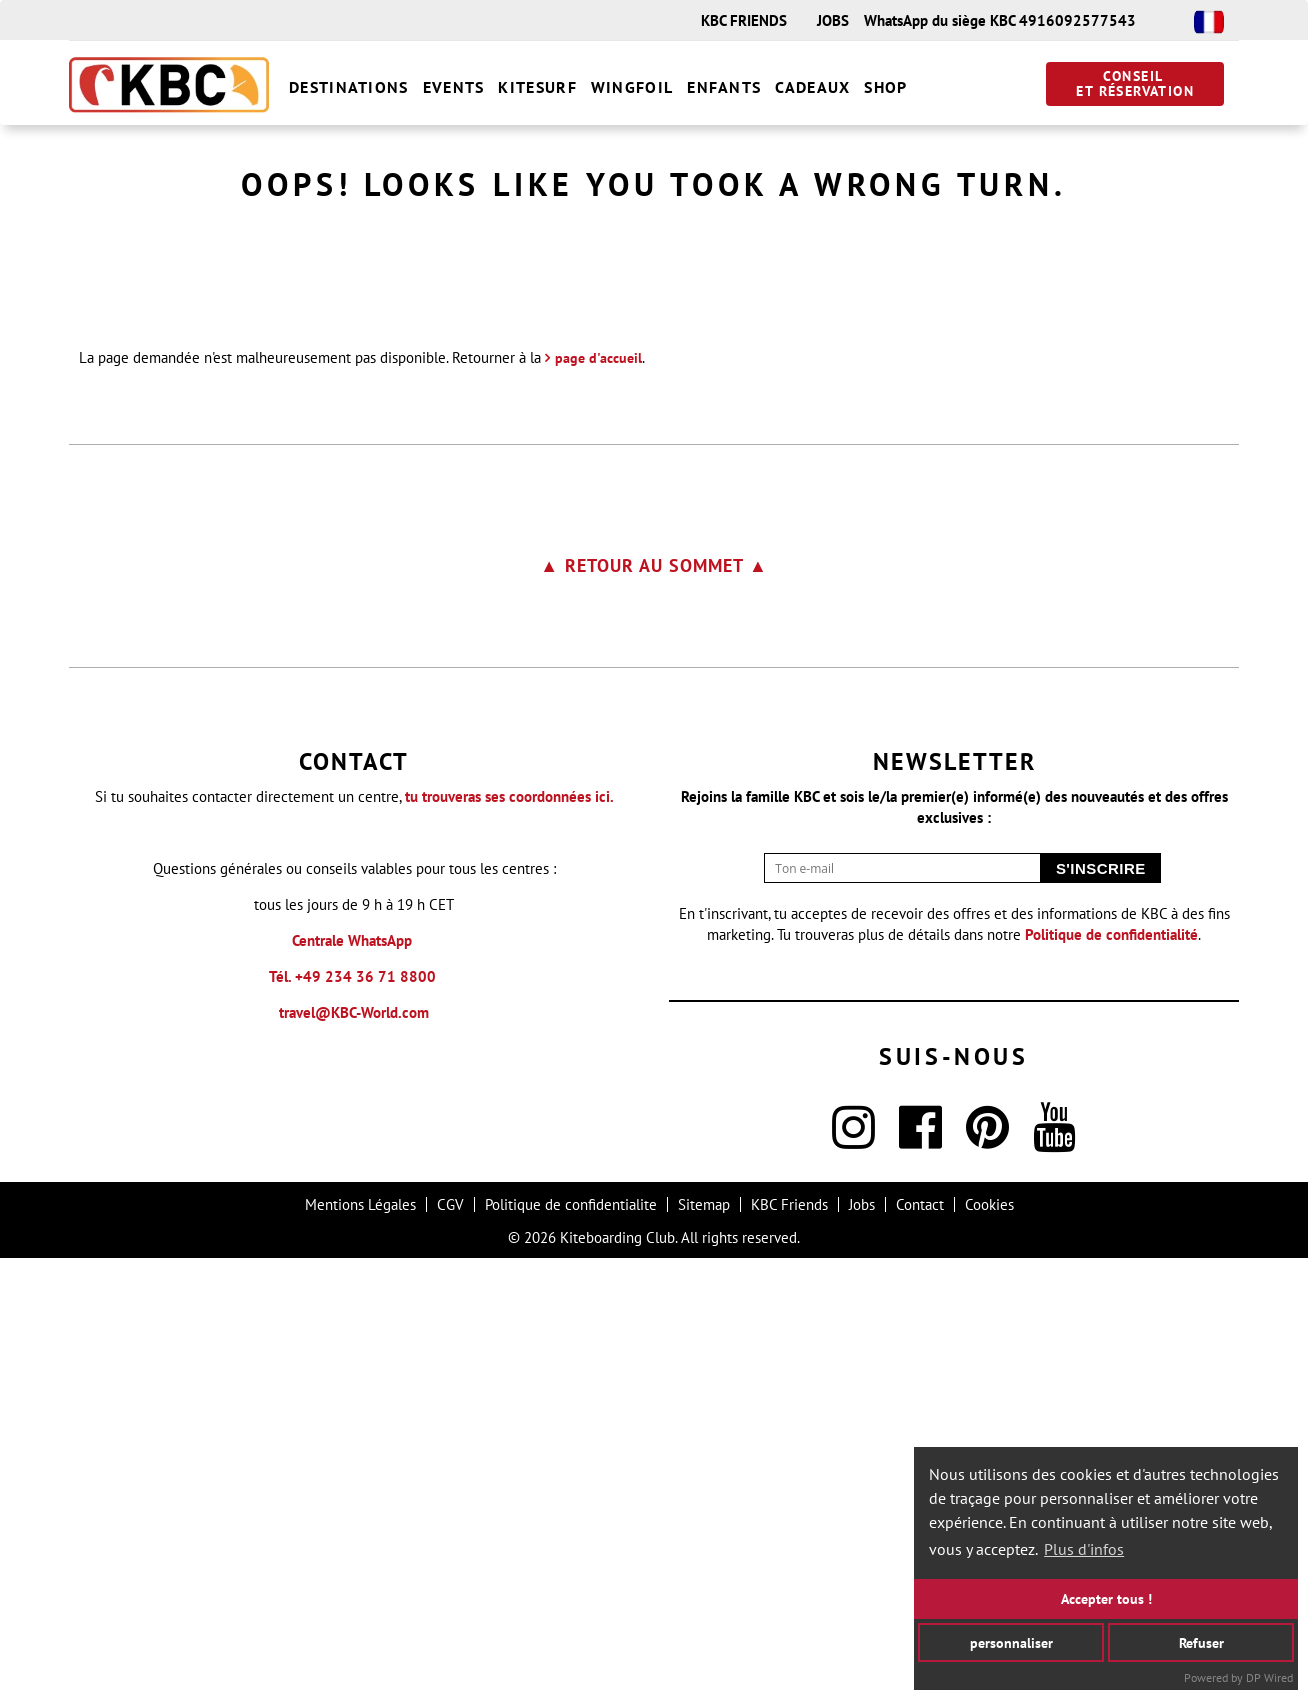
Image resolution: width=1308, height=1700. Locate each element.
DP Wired (1269, 1677)
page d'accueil (598, 800)
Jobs (862, 1646)
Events (454, 87)
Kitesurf (537, 87)
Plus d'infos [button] (1084, 1549)
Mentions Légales (360, 1646)
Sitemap (704, 1646)
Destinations (349, 87)
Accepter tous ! (1106, 1598)
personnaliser (1011, 1641)
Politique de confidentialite (571, 1646)
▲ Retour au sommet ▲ (654, 1007)
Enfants (724, 87)
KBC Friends (789, 1646)
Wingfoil (632, 87)
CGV (450, 1646)
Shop (885, 87)
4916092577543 (1077, 20)
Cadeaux (812, 87)
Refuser (1201, 1641)
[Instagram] (853, 1581)
